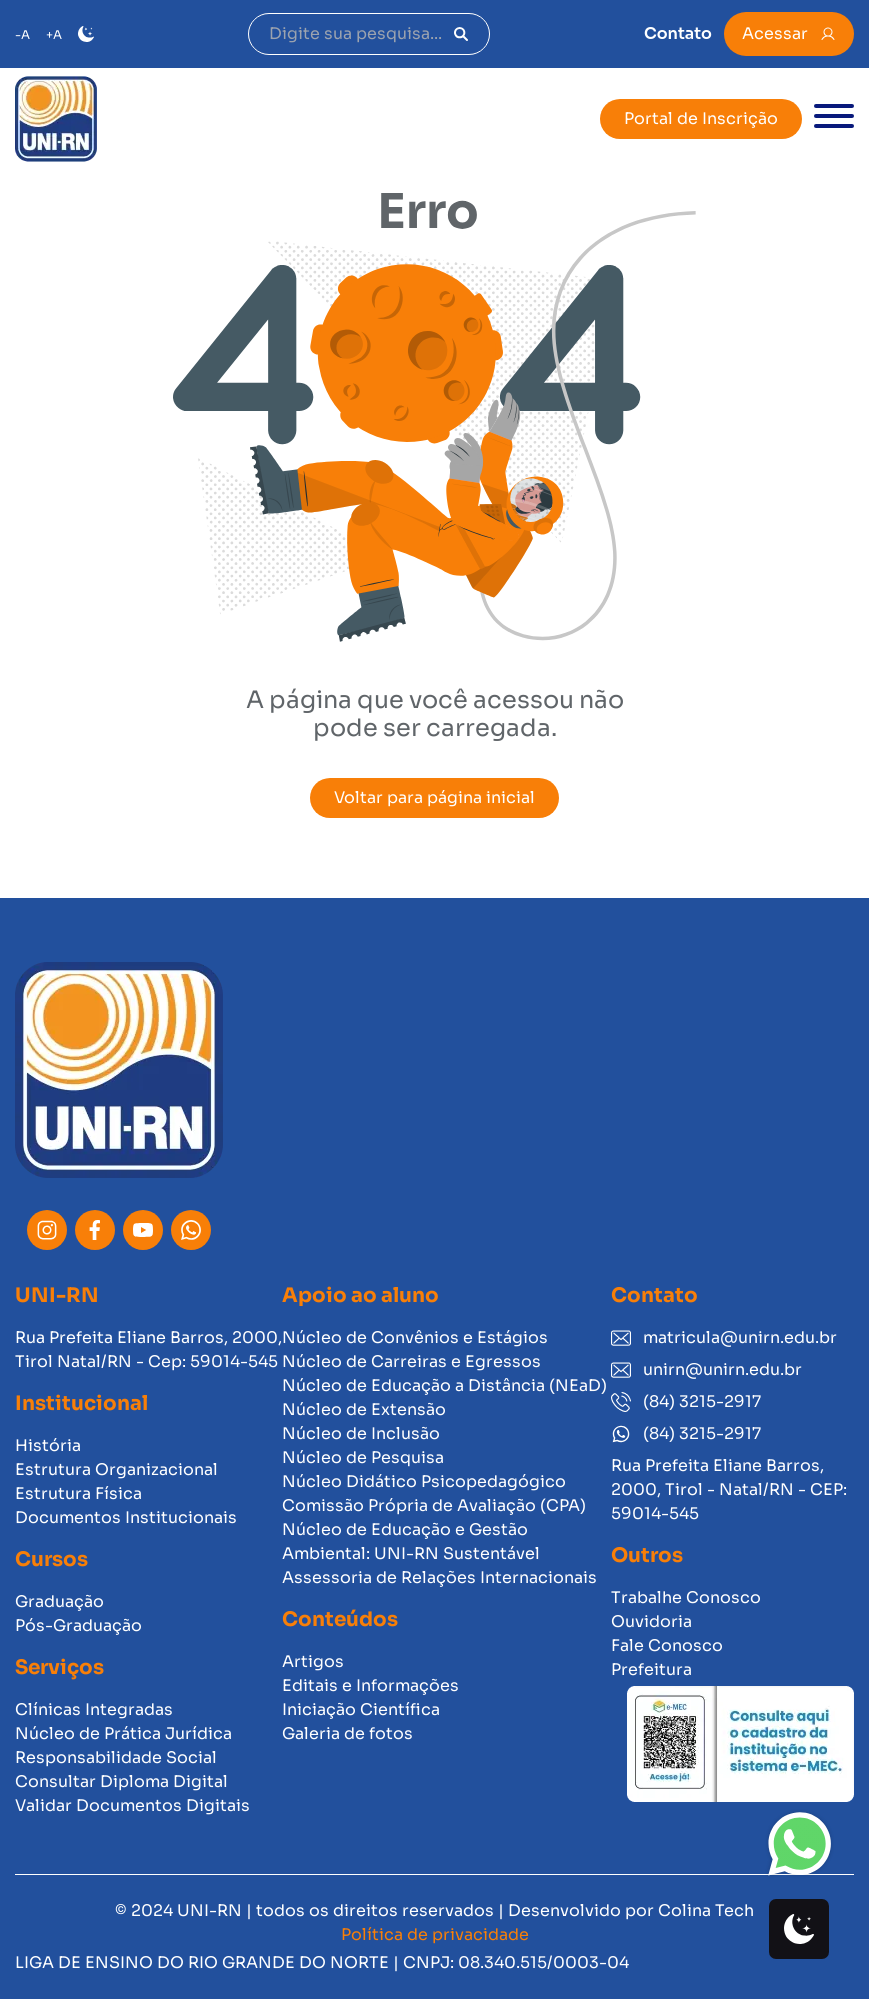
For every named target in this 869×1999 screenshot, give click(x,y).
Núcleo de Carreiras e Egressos (411, 1361)
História (48, 1445)
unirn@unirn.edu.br (706, 1369)
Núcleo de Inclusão (361, 1433)
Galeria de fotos (347, 1733)
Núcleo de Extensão (364, 1409)
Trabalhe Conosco (686, 1597)
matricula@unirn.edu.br (724, 1337)
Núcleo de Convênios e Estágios (415, 1337)
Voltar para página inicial (434, 797)
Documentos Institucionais (126, 1517)
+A (54, 34)
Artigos (313, 1661)
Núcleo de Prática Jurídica (123, 1733)
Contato (678, 33)
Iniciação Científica (361, 1709)
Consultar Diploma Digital (121, 1781)
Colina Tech (706, 1910)
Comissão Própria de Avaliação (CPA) (434, 1505)
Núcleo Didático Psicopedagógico (424, 1481)
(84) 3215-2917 (686, 1401)
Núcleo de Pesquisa (363, 1457)
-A (22, 34)
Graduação (59, 1601)
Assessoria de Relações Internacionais (439, 1577)
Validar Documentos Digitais (132, 1805)
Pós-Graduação (78, 1625)
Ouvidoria (651, 1621)
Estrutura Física (78, 1493)
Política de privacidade (435, 1934)
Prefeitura (651, 1669)
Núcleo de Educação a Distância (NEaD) (444, 1385)
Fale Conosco (667, 1645)
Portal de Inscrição (701, 118)
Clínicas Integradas (94, 1709)
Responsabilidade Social (116, 1757)
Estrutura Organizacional (116, 1469)
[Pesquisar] (461, 34)
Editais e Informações (370, 1685)
